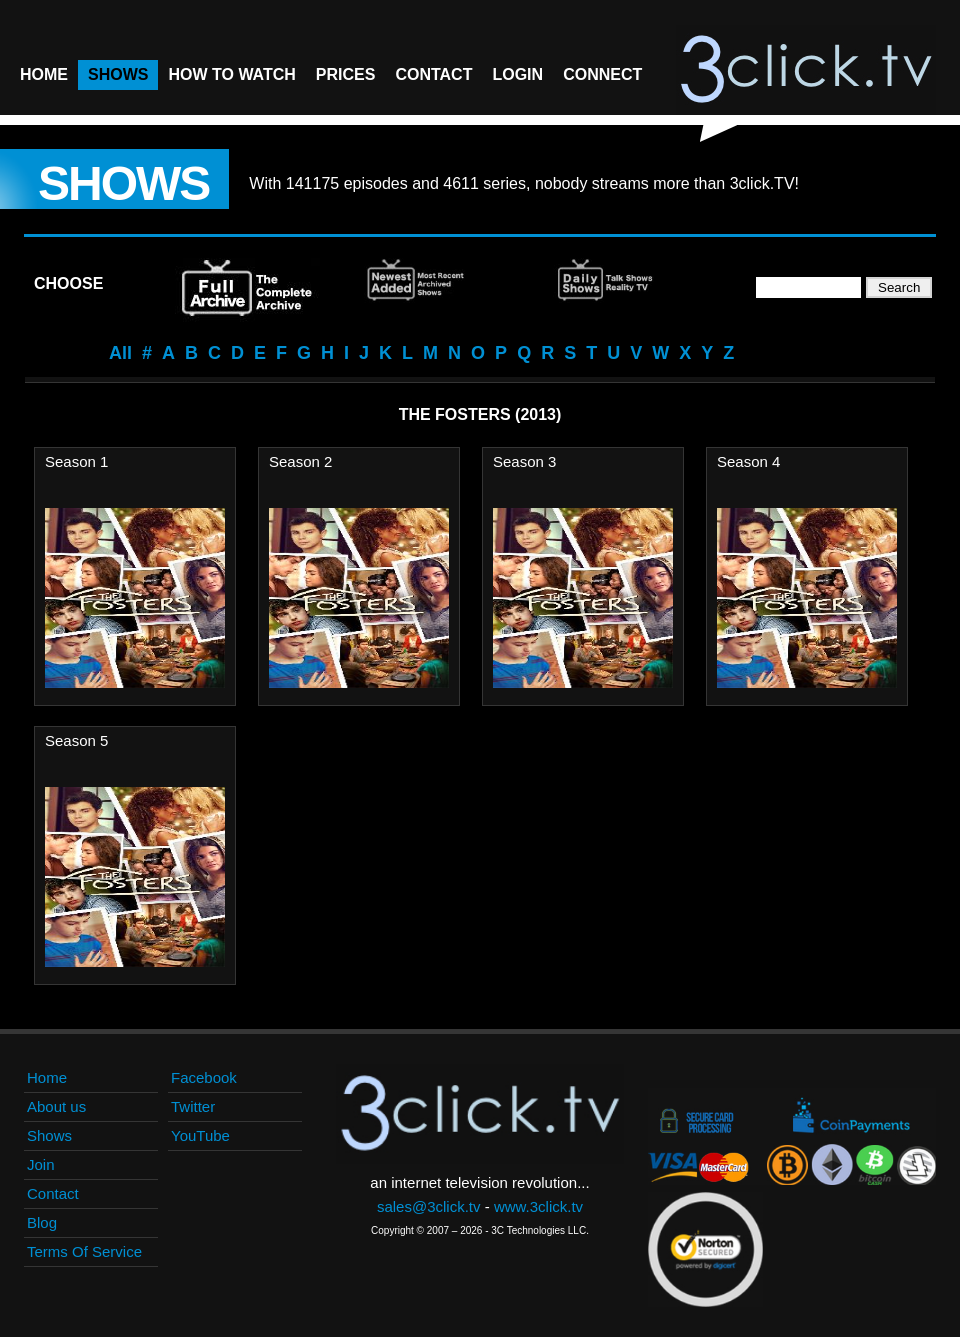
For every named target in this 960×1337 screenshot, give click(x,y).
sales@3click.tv (429, 1206)
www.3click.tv (538, 1206)
